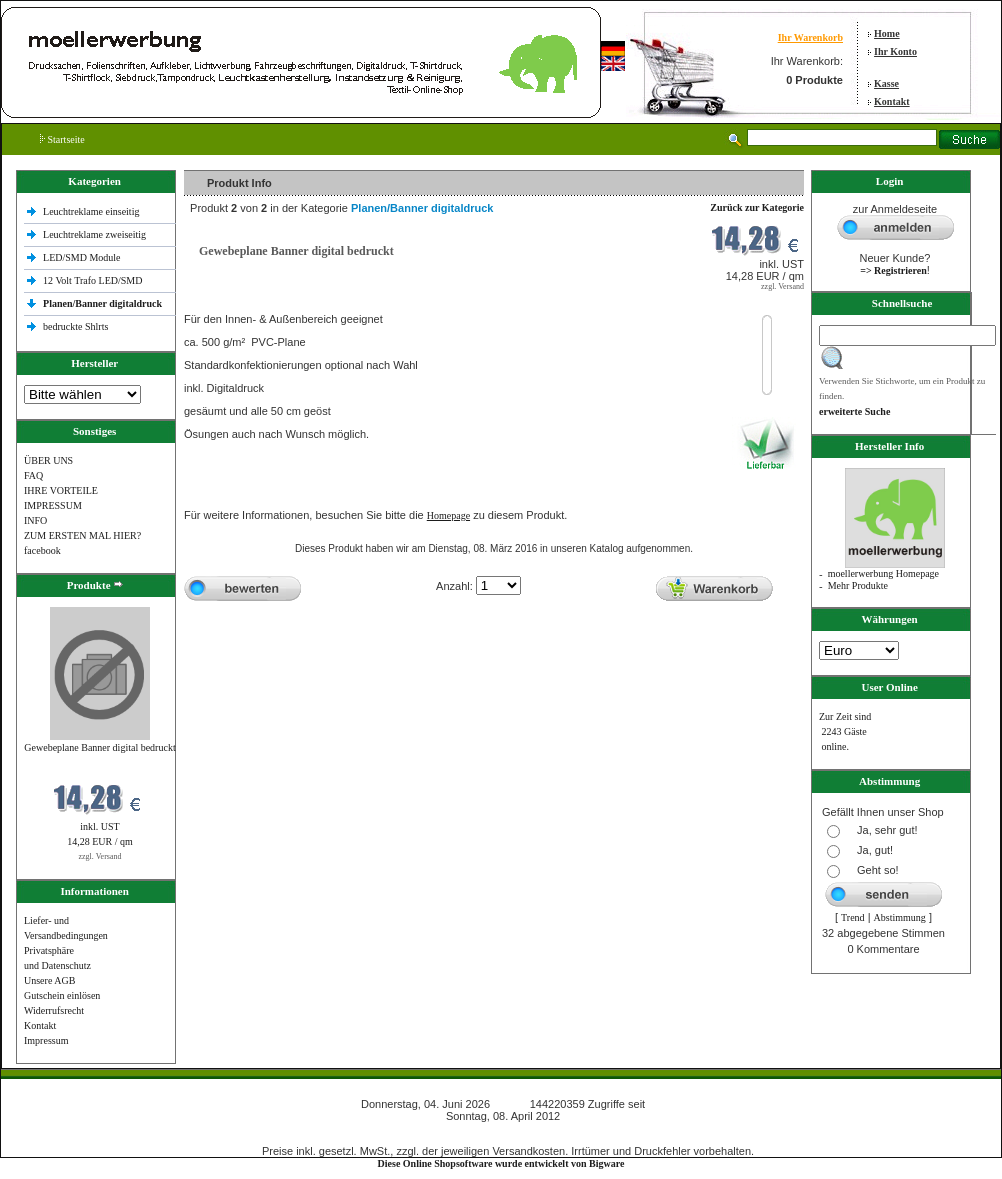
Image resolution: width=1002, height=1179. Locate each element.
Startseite (62, 139)
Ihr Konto (895, 51)
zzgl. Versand (100, 856)
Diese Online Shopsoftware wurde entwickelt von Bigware (501, 1163)
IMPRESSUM (53, 505)
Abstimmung (900, 917)
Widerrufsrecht (54, 1010)
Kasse (886, 83)
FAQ (33, 475)
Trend (853, 917)
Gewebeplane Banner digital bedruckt (99, 747)
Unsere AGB (49, 980)
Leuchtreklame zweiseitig (96, 234)
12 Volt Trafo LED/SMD (92, 280)
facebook (42, 550)
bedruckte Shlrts (75, 326)
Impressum (46, 1040)
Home (887, 33)
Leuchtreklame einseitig (92, 211)
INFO (35, 520)
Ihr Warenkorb (810, 37)
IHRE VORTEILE (61, 490)
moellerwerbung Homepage (883, 573)
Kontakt (892, 101)
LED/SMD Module (82, 257)
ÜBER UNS (48, 460)
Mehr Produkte (858, 585)
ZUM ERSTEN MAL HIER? (82, 535)
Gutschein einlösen (62, 995)
